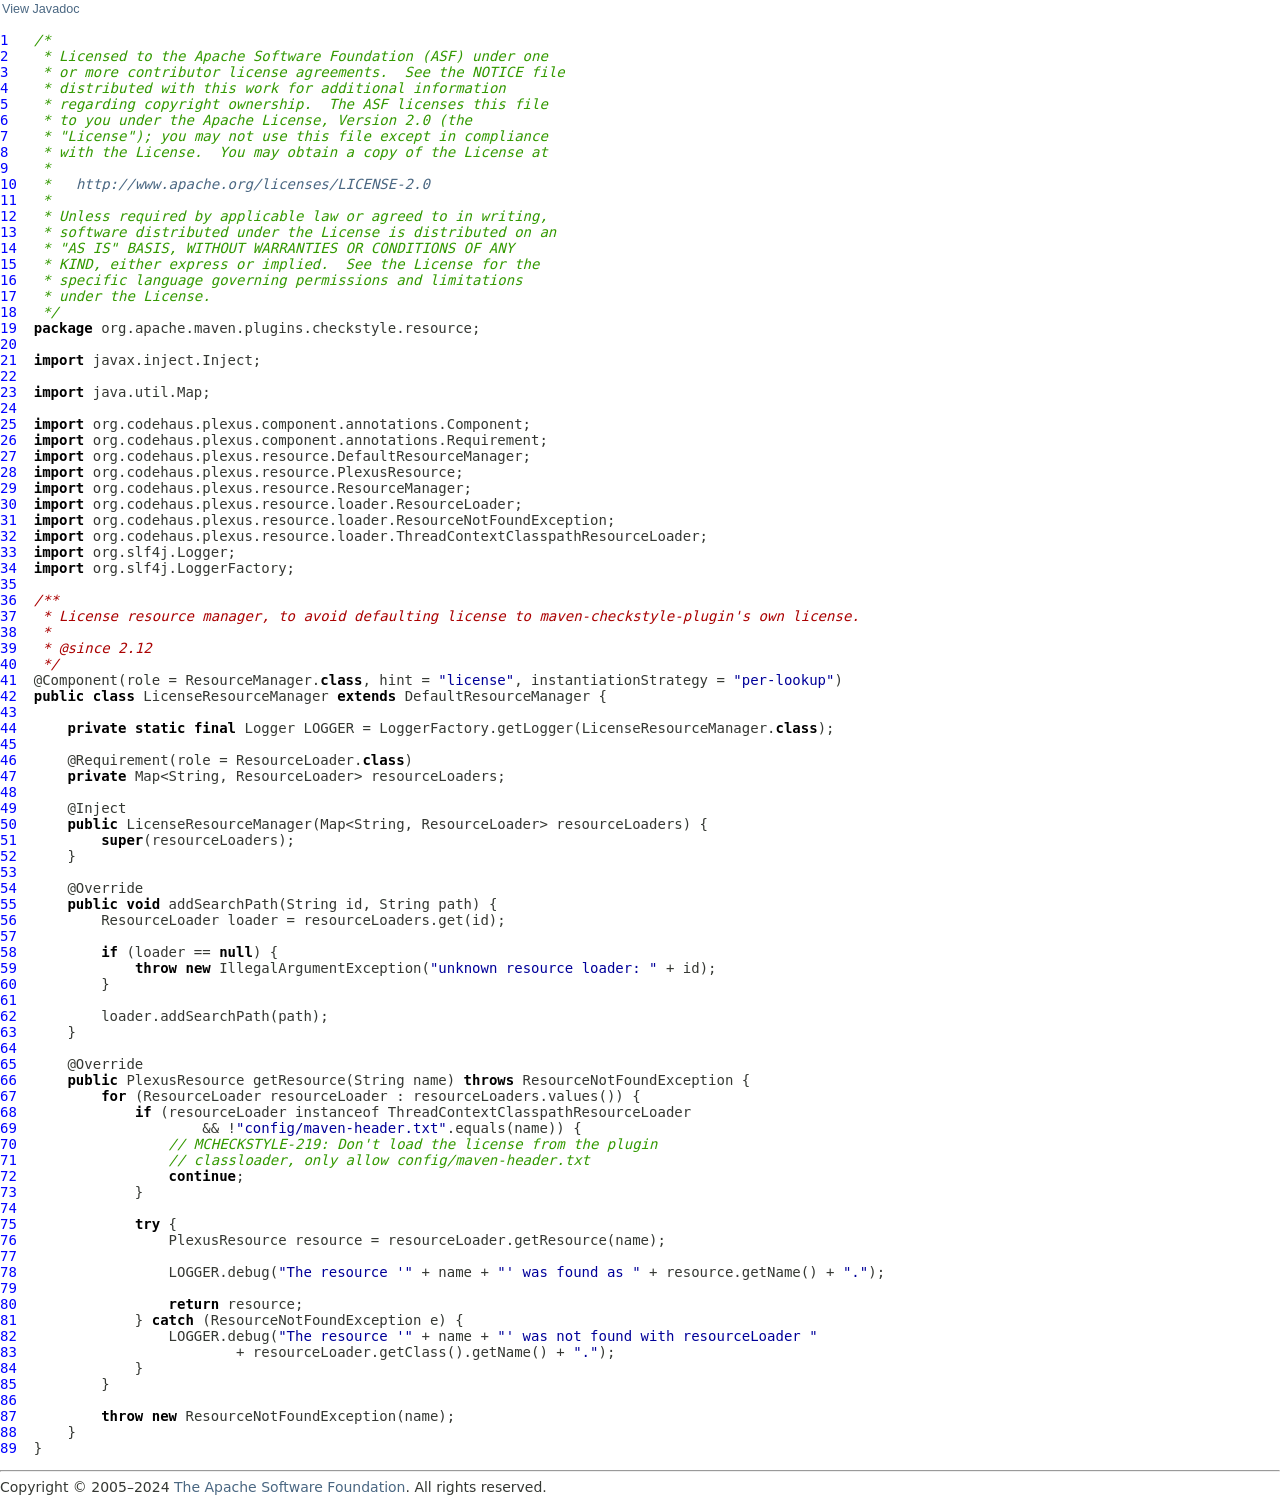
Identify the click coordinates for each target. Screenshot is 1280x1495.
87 (8, 1416)
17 (8, 296)
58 (8, 952)
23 (8, 392)
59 (8, 968)
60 (8, 984)
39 (8, 648)
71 (8, 1160)
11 (8, 200)
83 (8, 1352)
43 (8, 712)
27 (8, 456)
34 (8, 568)
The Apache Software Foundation (289, 1487)
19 (8, 328)
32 (8, 536)
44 (8, 728)
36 (8, 600)
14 (8, 248)
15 (8, 264)
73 (8, 1192)
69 (8, 1128)
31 (8, 520)
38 (8, 632)
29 (8, 488)
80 (8, 1304)
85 (8, 1384)
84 (8, 1368)
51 (8, 840)
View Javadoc (40, 9)
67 (8, 1096)
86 (8, 1400)
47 (8, 776)
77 (8, 1256)
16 (8, 280)
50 (8, 824)
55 (8, 904)
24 (8, 408)
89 (8, 1448)
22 (8, 376)
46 (8, 760)
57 (8, 936)
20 (8, 344)
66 (8, 1080)
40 (8, 664)
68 (8, 1112)
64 (8, 1048)
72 (8, 1176)
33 (8, 552)
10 (8, 184)
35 (8, 584)
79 (8, 1288)
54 (8, 888)
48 (8, 792)
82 (8, 1336)
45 (8, 744)
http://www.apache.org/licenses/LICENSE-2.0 (253, 184)
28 (8, 472)
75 (8, 1224)
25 (8, 424)
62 (8, 1016)
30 (8, 504)
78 (8, 1272)
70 (8, 1144)
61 (8, 1000)
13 (8, 232)
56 (8, 920)
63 (8, 1032)
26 (8, 440)
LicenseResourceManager (235, 696)
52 (8, 856)
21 (8, 360)
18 (8, 312)
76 (8, 1240)
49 (8, 808)
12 (8, 216)
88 (8, 1432)
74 (8, 1208)
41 (8, 680)
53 (8, 872)
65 (8, 1064)
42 (8, 696)
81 (8, 1320)
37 (8, 616)
